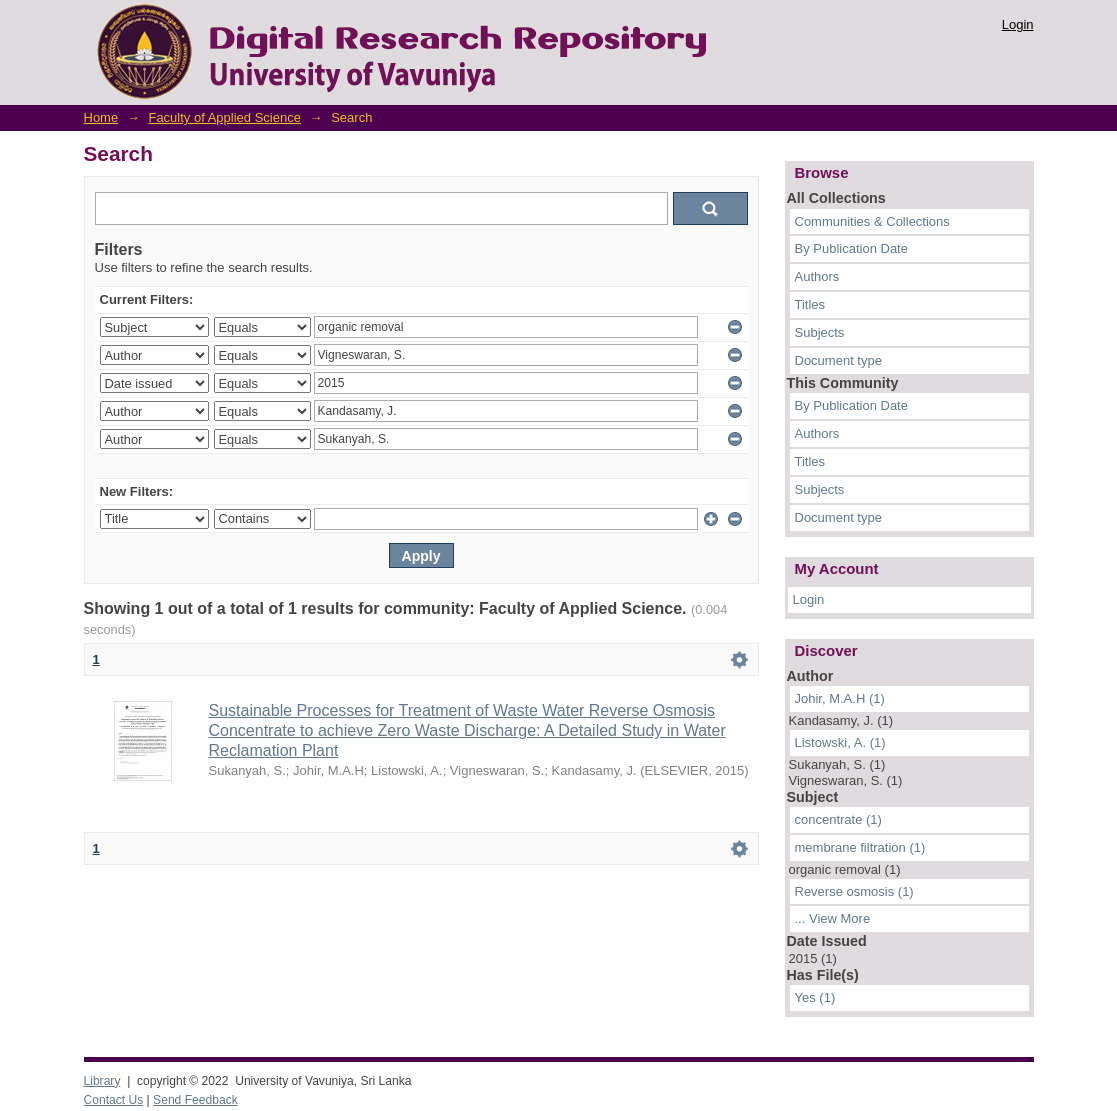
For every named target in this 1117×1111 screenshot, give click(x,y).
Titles (810, 304)
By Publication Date (851, 248)
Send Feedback (195, 1100)
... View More (833, 918)
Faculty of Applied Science (224, 117)
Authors (817, 276)
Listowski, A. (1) (840, 742)
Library (102, 1081)
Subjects (820, 332)
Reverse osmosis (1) (854, 891)
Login (1018, 24)
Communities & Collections (872, 221)
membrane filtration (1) (860, 847)
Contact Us (114, 1100)
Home (101, 117)
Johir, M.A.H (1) (840, 698)
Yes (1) (815, 997)
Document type (838, 360)
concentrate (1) (838, 819)
